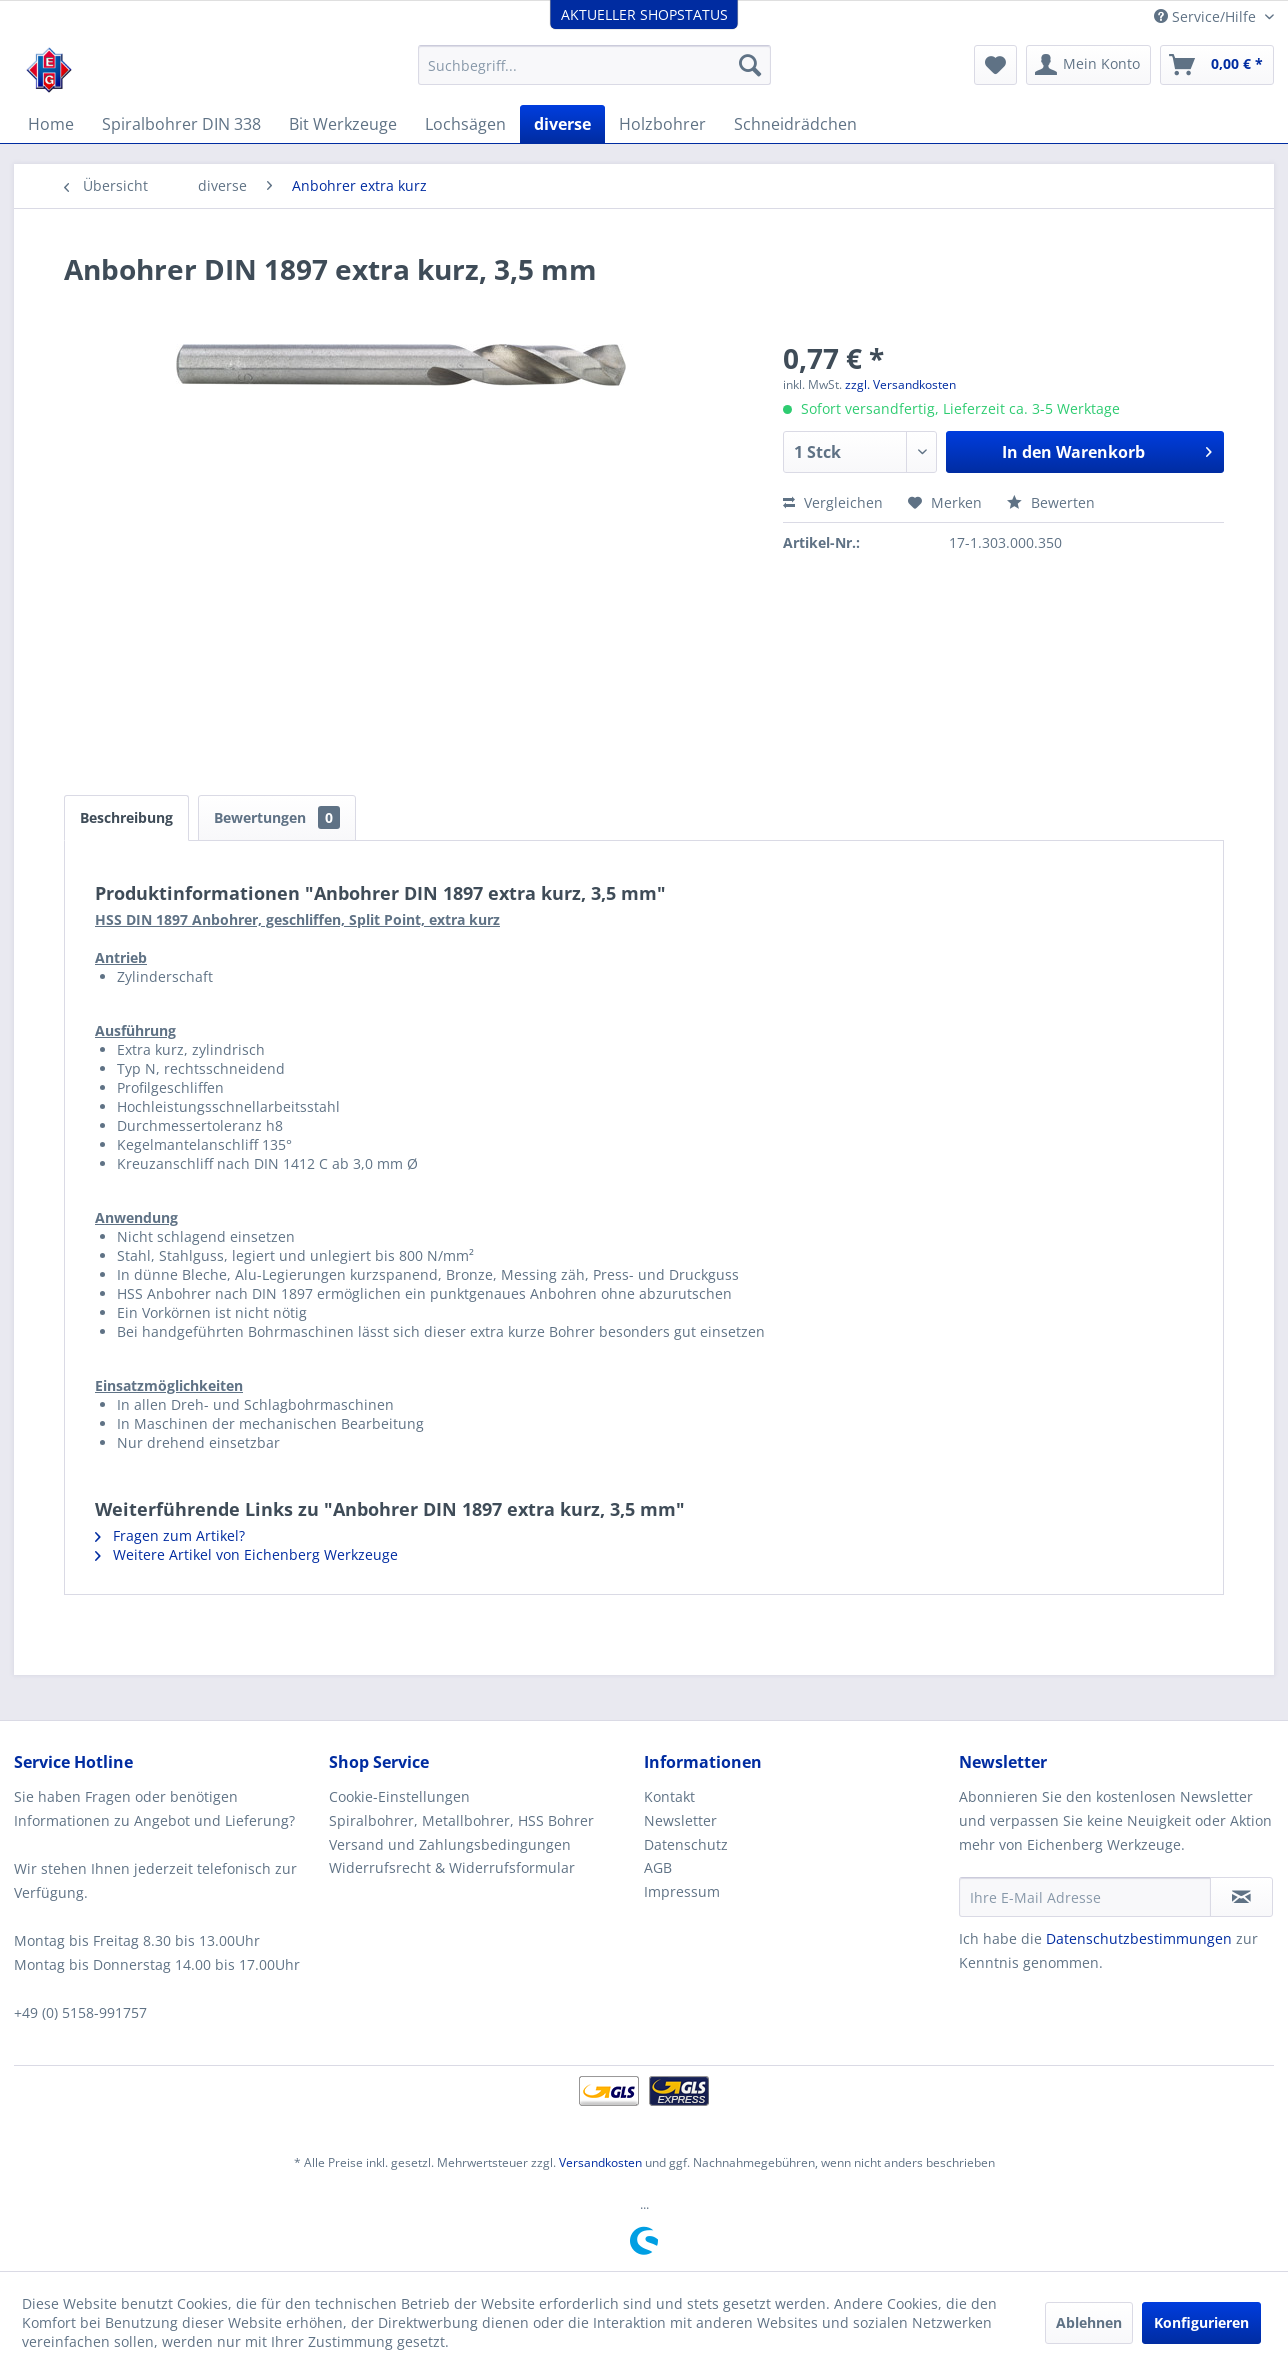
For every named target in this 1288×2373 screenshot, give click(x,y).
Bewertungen (277, 817)
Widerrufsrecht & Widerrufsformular (452, 1867)
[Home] (51, 124)
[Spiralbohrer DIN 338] (181, 124)
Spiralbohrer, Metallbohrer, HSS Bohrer (461, 1820)
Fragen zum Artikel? (170, 1535)
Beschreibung (126, 817)
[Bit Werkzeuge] (343, 124)
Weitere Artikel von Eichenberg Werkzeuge (246, 1554)
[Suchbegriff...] (594, 65)
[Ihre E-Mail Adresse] (1085, 1897)
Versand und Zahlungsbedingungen (450, 1844)
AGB (658, 1867)
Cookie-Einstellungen (399, 1796)
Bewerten (1051, 502)
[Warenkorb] (1217, 65)
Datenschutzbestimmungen (1139, 1938)
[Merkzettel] (995, 65)
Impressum (682, 1891)
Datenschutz (686, 1844)
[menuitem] (594, 65)
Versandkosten (600, 2162)
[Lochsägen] (465, 124)
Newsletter (680, 1820)
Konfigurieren (1201, 2322)
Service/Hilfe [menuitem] (1207, 16)
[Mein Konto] (1088, 65)
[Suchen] (750, 65)
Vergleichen (833, 502)
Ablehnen (1089, 2322)
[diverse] (562, 124)
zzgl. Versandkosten (900, 384)
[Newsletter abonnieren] (1241, 1897)
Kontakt (669, 1796)
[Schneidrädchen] (795, 124)
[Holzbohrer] (662, 124)
